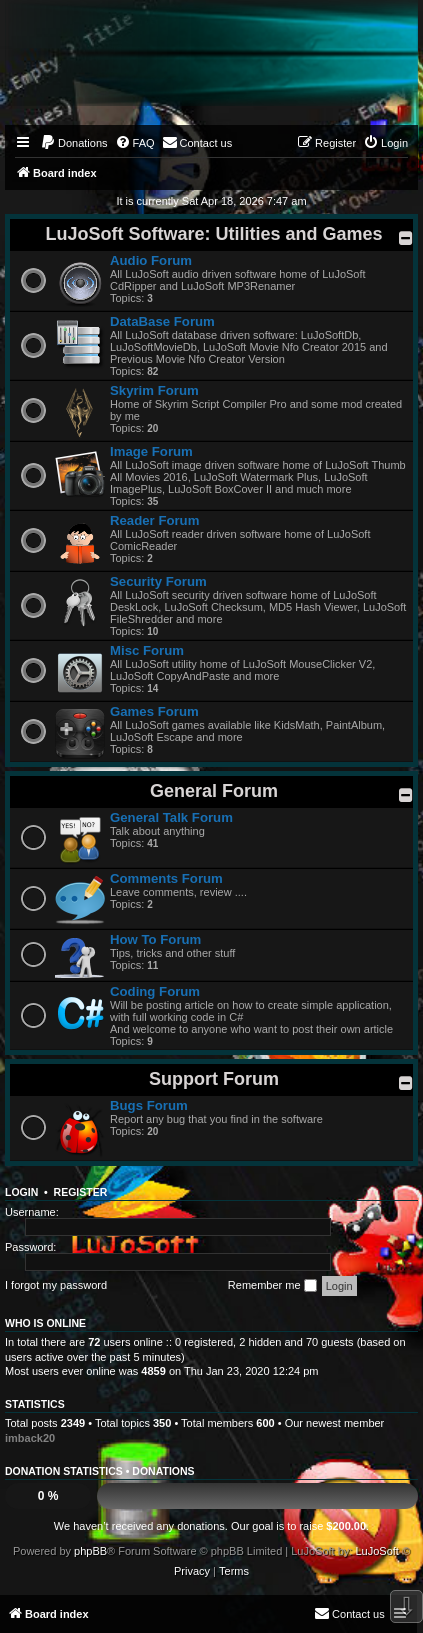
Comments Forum (166, 878)
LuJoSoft (376, 1551)
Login (21, 1192)
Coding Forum (155, 991)
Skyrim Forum (154, 390)
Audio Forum (151, 260)
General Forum (214, 791)
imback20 (30, 1438)
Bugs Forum (149, 1105)
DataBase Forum (162, 321)
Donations (163, 1471)
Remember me (272, 1286)
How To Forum (155, 939)
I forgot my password (56, 1285)
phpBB (90, 1551)
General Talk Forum (171, 817)
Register (81, 1192)
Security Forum (158, 581)
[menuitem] (74, 143)
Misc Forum (147, 650)
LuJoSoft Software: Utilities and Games (213, 234)
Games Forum (154, 711)
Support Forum (214, 1079)
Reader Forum (154, 520)
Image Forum (151, 451)
